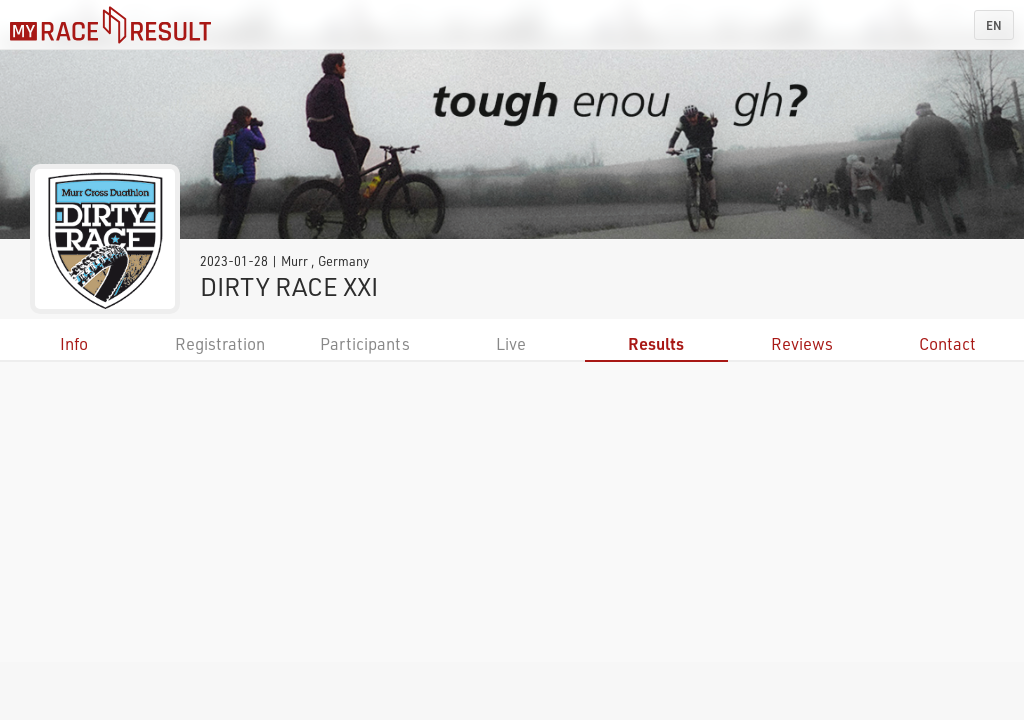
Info (74, 343)
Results (656, 343)
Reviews (802, 343)
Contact (947, 343)
